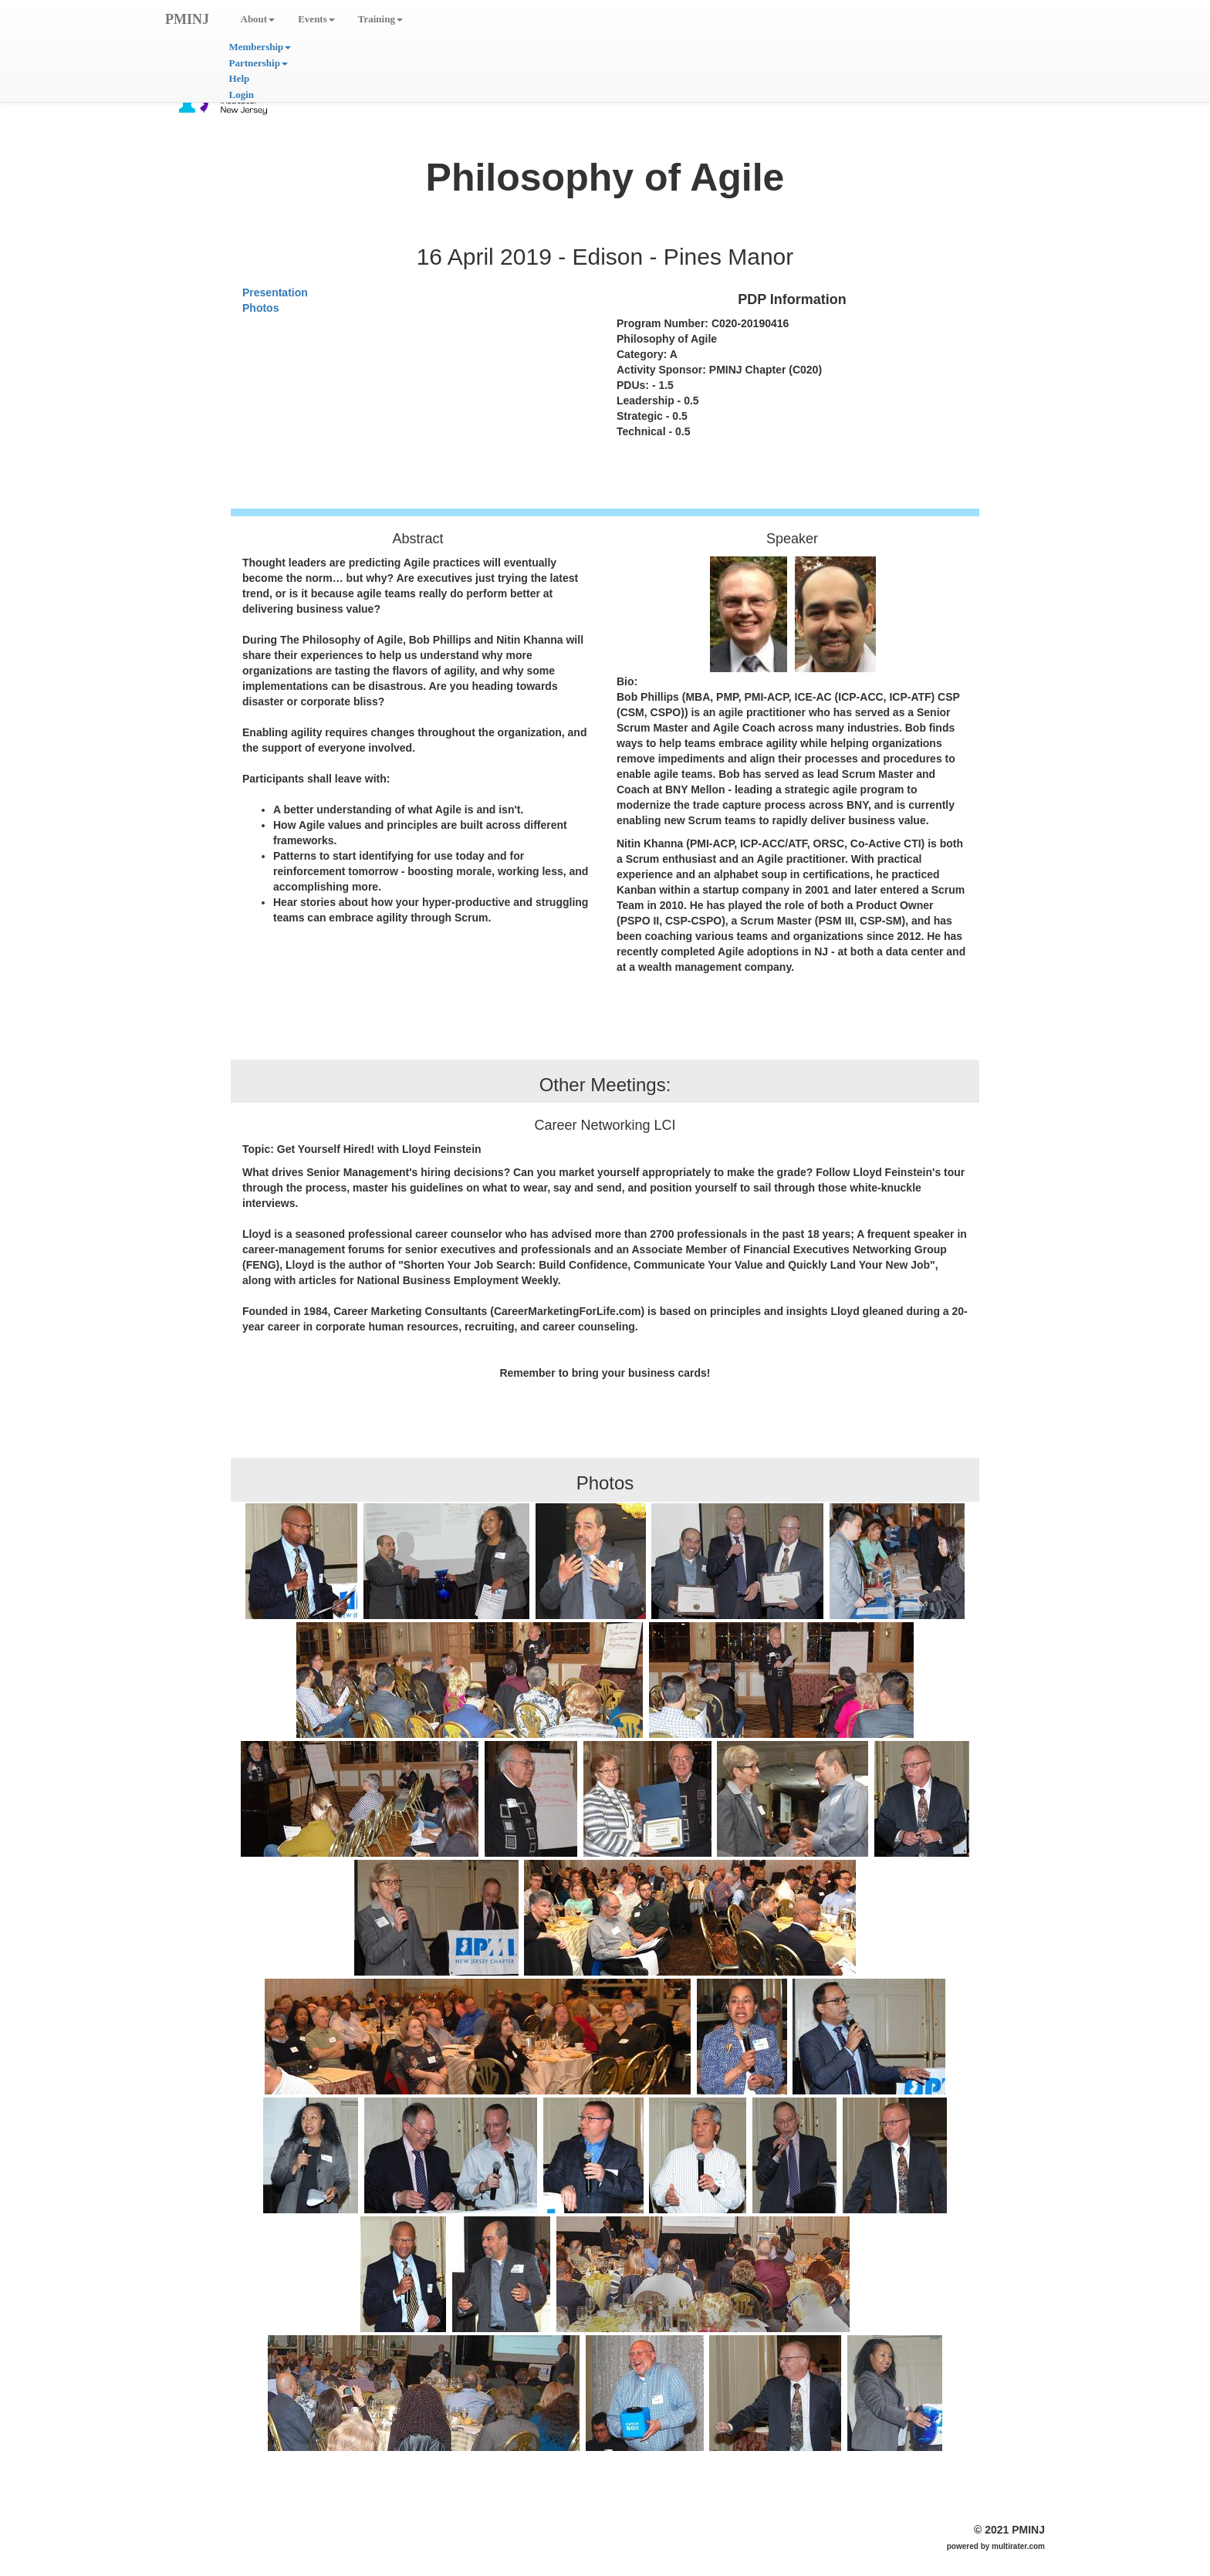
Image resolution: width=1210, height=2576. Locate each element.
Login (242, 94)
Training (380, 19)
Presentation (275, 292)
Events (316, 19)
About (258, 19)
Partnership (258, 63)
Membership (260, 46)
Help (239, 78)
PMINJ (187, 19)
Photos (260, 308)
